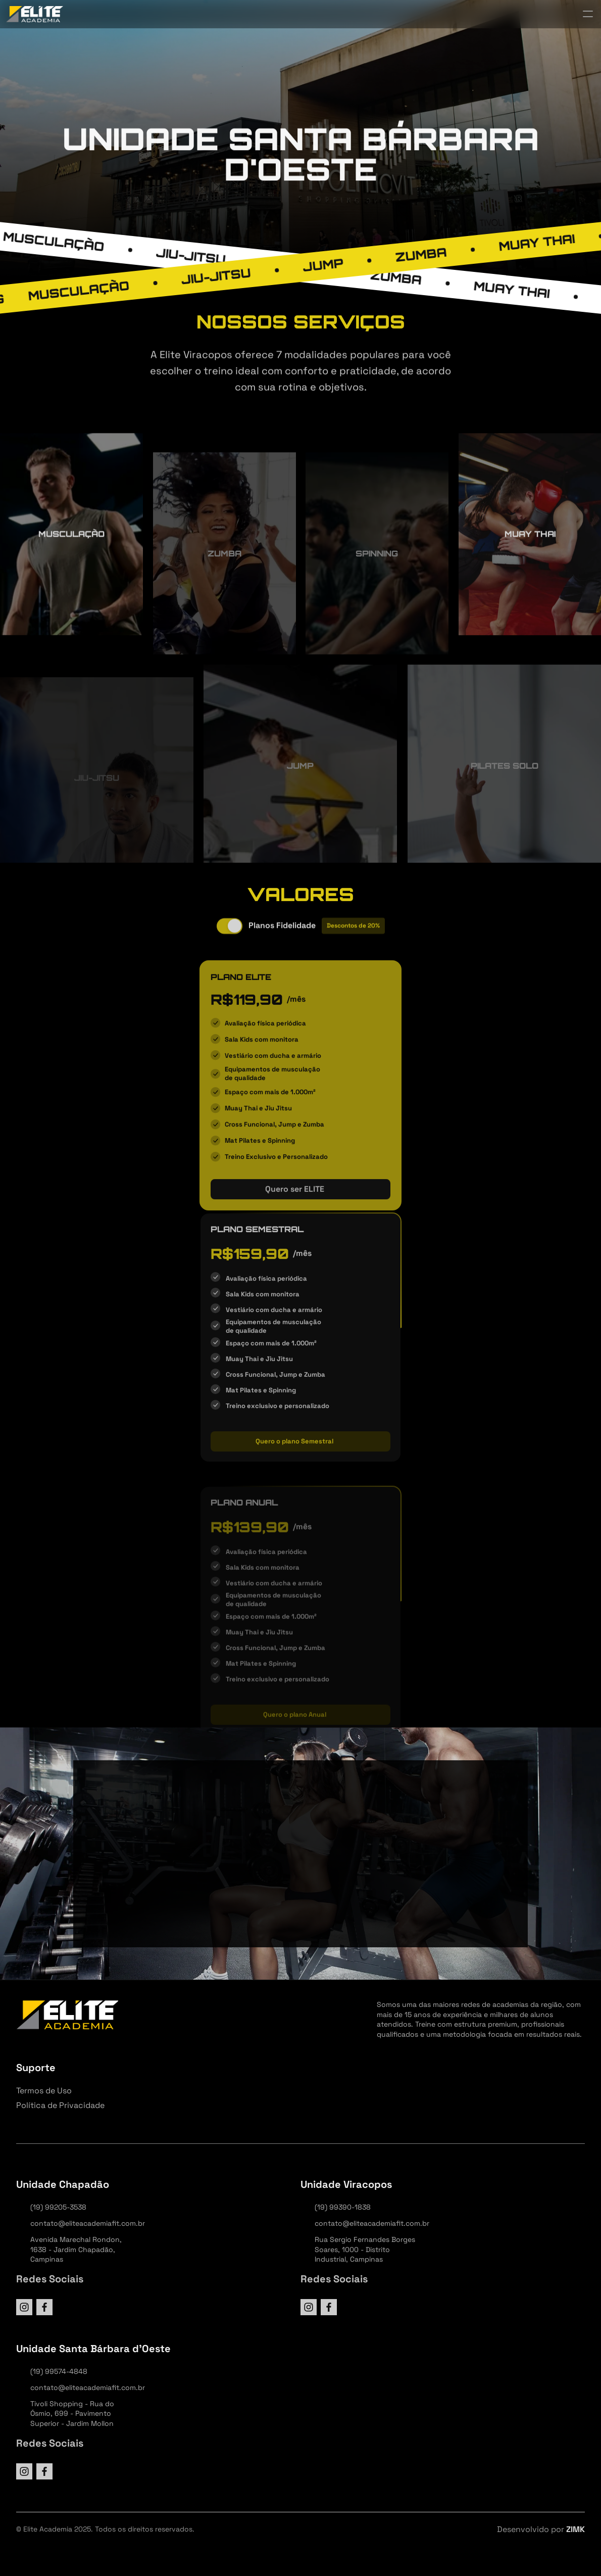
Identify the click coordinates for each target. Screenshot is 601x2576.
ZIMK (575, 2529)
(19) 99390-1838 (343, 2207)
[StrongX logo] (34, 14)
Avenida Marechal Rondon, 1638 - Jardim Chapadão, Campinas (77, 2249)
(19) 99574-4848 (58, 2371)
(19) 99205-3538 (58, 2207)
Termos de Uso (44, 2090)
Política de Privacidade (60, 2105)
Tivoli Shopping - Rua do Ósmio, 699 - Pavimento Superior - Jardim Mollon (73, 2413)
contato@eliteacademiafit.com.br (87, 2223)
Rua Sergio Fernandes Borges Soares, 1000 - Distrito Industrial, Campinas (366, 2249)
